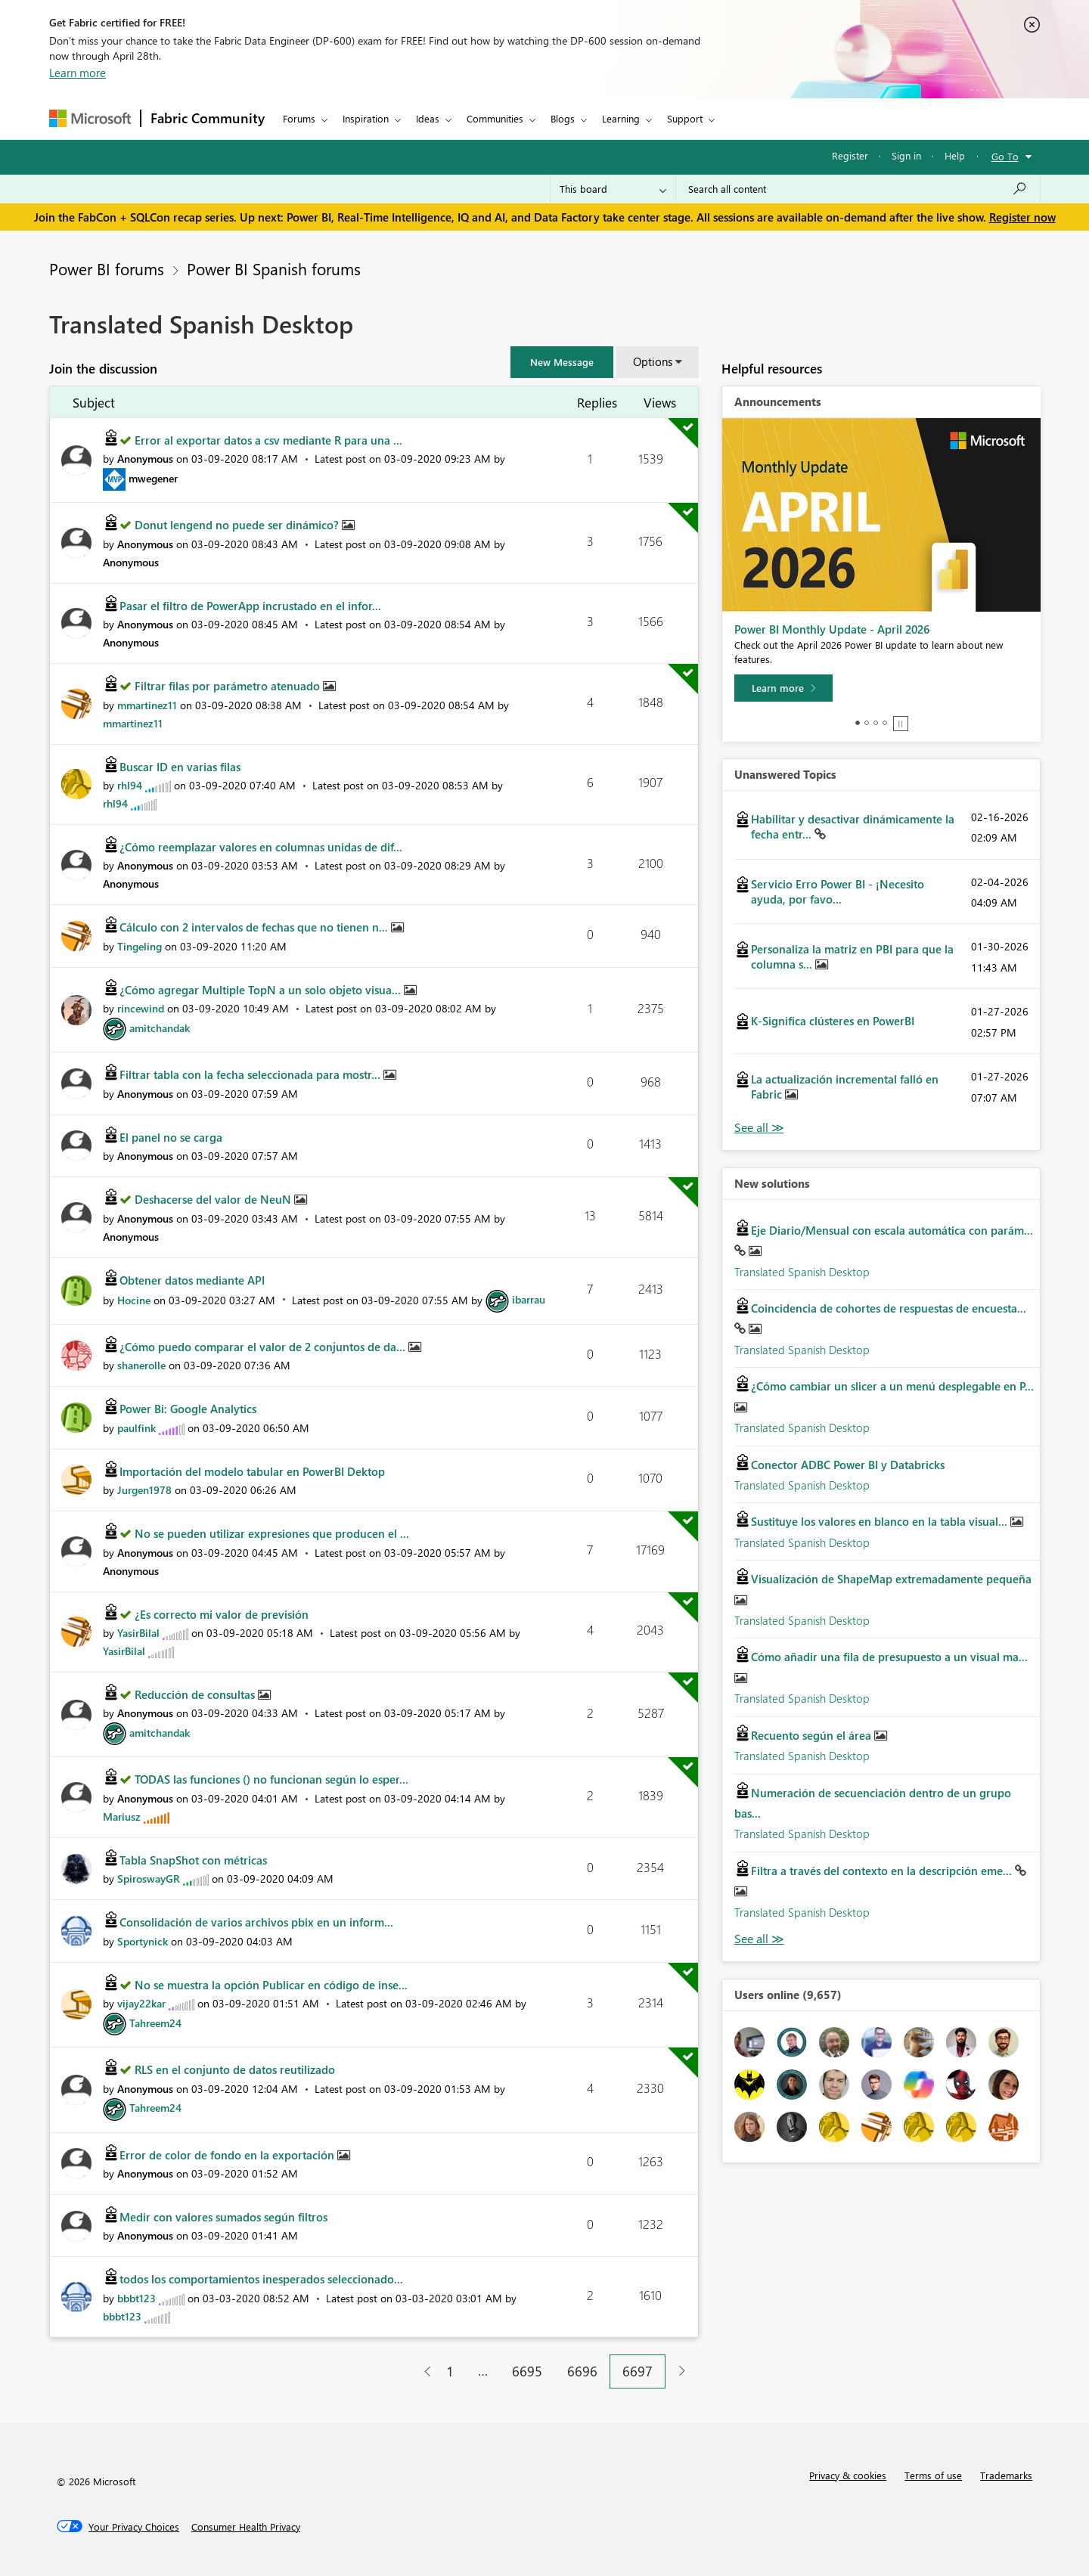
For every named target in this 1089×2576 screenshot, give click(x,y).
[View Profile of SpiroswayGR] (148, 1878)
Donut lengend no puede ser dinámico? (238, 524)
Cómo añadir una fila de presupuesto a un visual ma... (889, 1656)
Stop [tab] (900, 723)
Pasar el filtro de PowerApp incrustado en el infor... (250, 605)
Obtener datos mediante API (192, 1280)
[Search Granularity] (613, 189)
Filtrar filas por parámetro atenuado (229, 685)
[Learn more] (783, 688)
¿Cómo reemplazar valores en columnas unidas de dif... (260, 846)
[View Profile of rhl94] (129, 785)
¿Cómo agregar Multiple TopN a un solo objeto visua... (261, 989)
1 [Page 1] (450, 2371)
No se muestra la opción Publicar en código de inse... (271, 1984)
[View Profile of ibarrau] (528, 1299)
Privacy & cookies (847, 2475)
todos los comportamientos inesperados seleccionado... (261, 2278)
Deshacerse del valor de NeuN (214, 1199)
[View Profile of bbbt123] (136, 2298)
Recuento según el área (812, 1735)
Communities (495, 118)
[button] (561, 362)
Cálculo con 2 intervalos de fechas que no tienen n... (255, 927)
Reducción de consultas (196, 1694)
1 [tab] (858, 723)
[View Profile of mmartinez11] (147, 705)
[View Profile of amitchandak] (159, 1028)
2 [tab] (867, 723)
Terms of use (933, 2475)
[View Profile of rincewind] (140, 1008)
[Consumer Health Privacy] (245, 2526)
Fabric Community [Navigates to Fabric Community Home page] (207, 118)
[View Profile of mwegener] (153, 478)
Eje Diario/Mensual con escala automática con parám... (892, 1230)
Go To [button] (1005, 156)
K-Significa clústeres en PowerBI (832, 1020)
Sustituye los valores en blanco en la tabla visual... (880, 1521)
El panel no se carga (170, 1137)
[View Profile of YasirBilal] (138, 1633)
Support (685, 118)
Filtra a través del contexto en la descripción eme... (883, 1870)
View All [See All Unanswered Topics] (759, 1127)
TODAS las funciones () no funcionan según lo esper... (271, 1779)
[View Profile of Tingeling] (139, 946)
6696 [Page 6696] (582, 2371)
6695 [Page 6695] (527, 2371)
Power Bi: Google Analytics (187, 1408)
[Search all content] (858, 189)
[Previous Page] (421, 2371)
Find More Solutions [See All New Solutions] (759, 1939)
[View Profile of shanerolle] (141, 1365)
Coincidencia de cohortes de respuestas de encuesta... (888, 1308)
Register (850, 155)
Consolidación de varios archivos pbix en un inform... (256, 1922)
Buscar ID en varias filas (179, 766)
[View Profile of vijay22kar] (141, 2003)
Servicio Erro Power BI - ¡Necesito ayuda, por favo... (837, 891)
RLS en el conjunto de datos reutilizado (235, 2069)
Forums (299, 118)
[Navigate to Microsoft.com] (90, 118)
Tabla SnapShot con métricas (193, 1860)
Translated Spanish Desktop (802, 1271)
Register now (1022, 217)
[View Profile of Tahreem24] (155, 2023)
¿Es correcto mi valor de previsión (222, 1614)
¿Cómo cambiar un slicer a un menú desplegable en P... (892, 1385)
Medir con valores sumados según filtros (223, 2216)
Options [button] (652, 361)
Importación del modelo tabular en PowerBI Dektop (252, 1471)
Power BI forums (106, 268)
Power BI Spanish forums (274, 268)
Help (955, 155)
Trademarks (1006, 2475)
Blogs (563, 118)
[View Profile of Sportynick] (142, 1941)
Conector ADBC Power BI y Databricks (848, 1464)
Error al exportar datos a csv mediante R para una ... (268, 440)
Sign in (906, 155)
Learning (621, 118)
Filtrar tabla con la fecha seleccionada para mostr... (251, 1074)
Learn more (77, 72)
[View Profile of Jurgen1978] (144, 1490)
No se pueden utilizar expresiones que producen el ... (272, 1533)
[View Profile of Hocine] (133, 1299)
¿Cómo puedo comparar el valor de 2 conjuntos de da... (263, 1346)
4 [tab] (885, 723)
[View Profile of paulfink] (136, 1428)
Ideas (427, 118)
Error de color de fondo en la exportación (228, 2154)
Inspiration (366, 118)
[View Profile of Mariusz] (122, 1816)
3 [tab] (876, 723)
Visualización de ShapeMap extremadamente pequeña (891, 1578)
